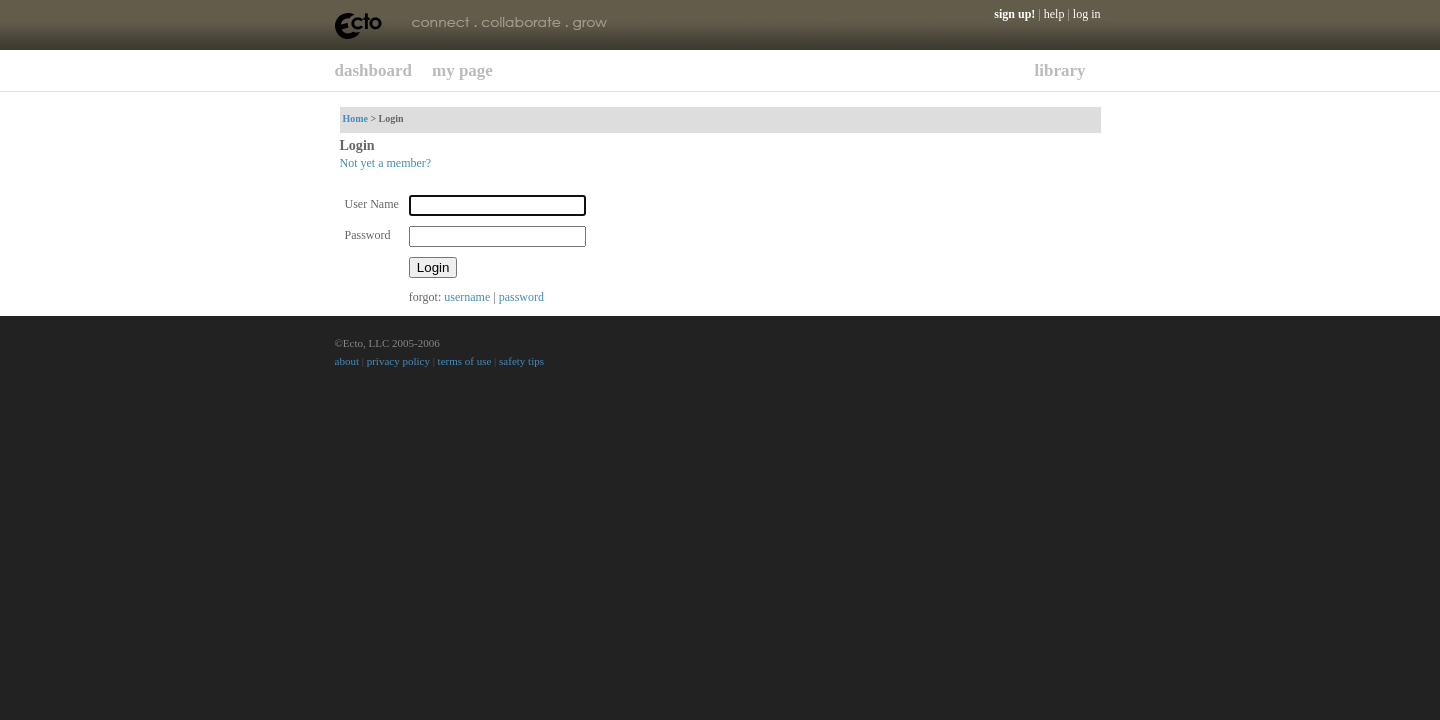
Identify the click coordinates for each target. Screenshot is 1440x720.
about (347, 361)
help (1054, 14)
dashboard (373, 70)
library (1060, 70)
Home (355, 118)
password (521, 297)
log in (1087, 14)
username (467, 297)
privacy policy (398, 361)
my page (462, 70)
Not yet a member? (386, 163)
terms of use (465, 361)
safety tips (521, 361)
